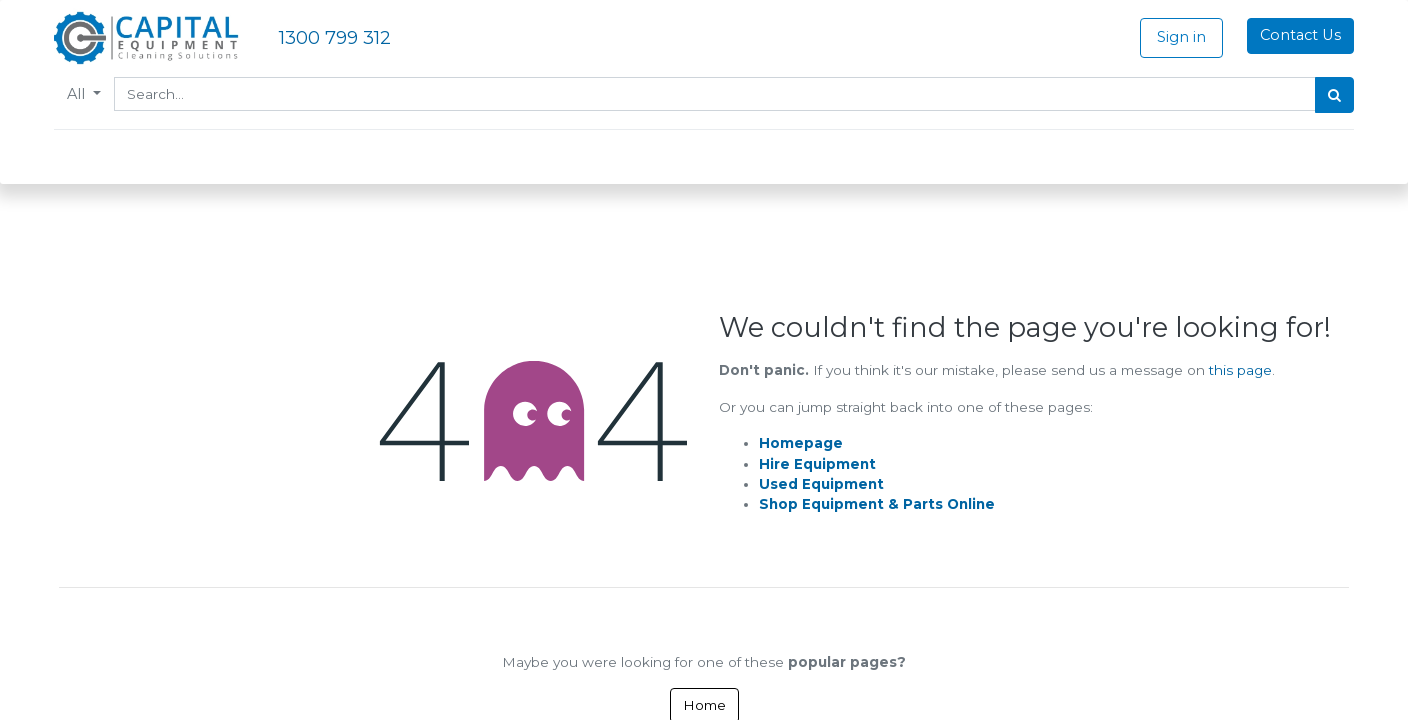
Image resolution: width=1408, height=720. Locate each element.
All (83, 94)
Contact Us (1295, 35)
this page (1240, 370)
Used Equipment (821, 484)
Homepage (801, 443)
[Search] (1329, 95)
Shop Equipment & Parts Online (877, 504)
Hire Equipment (817, 464)
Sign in (1176, 37)
